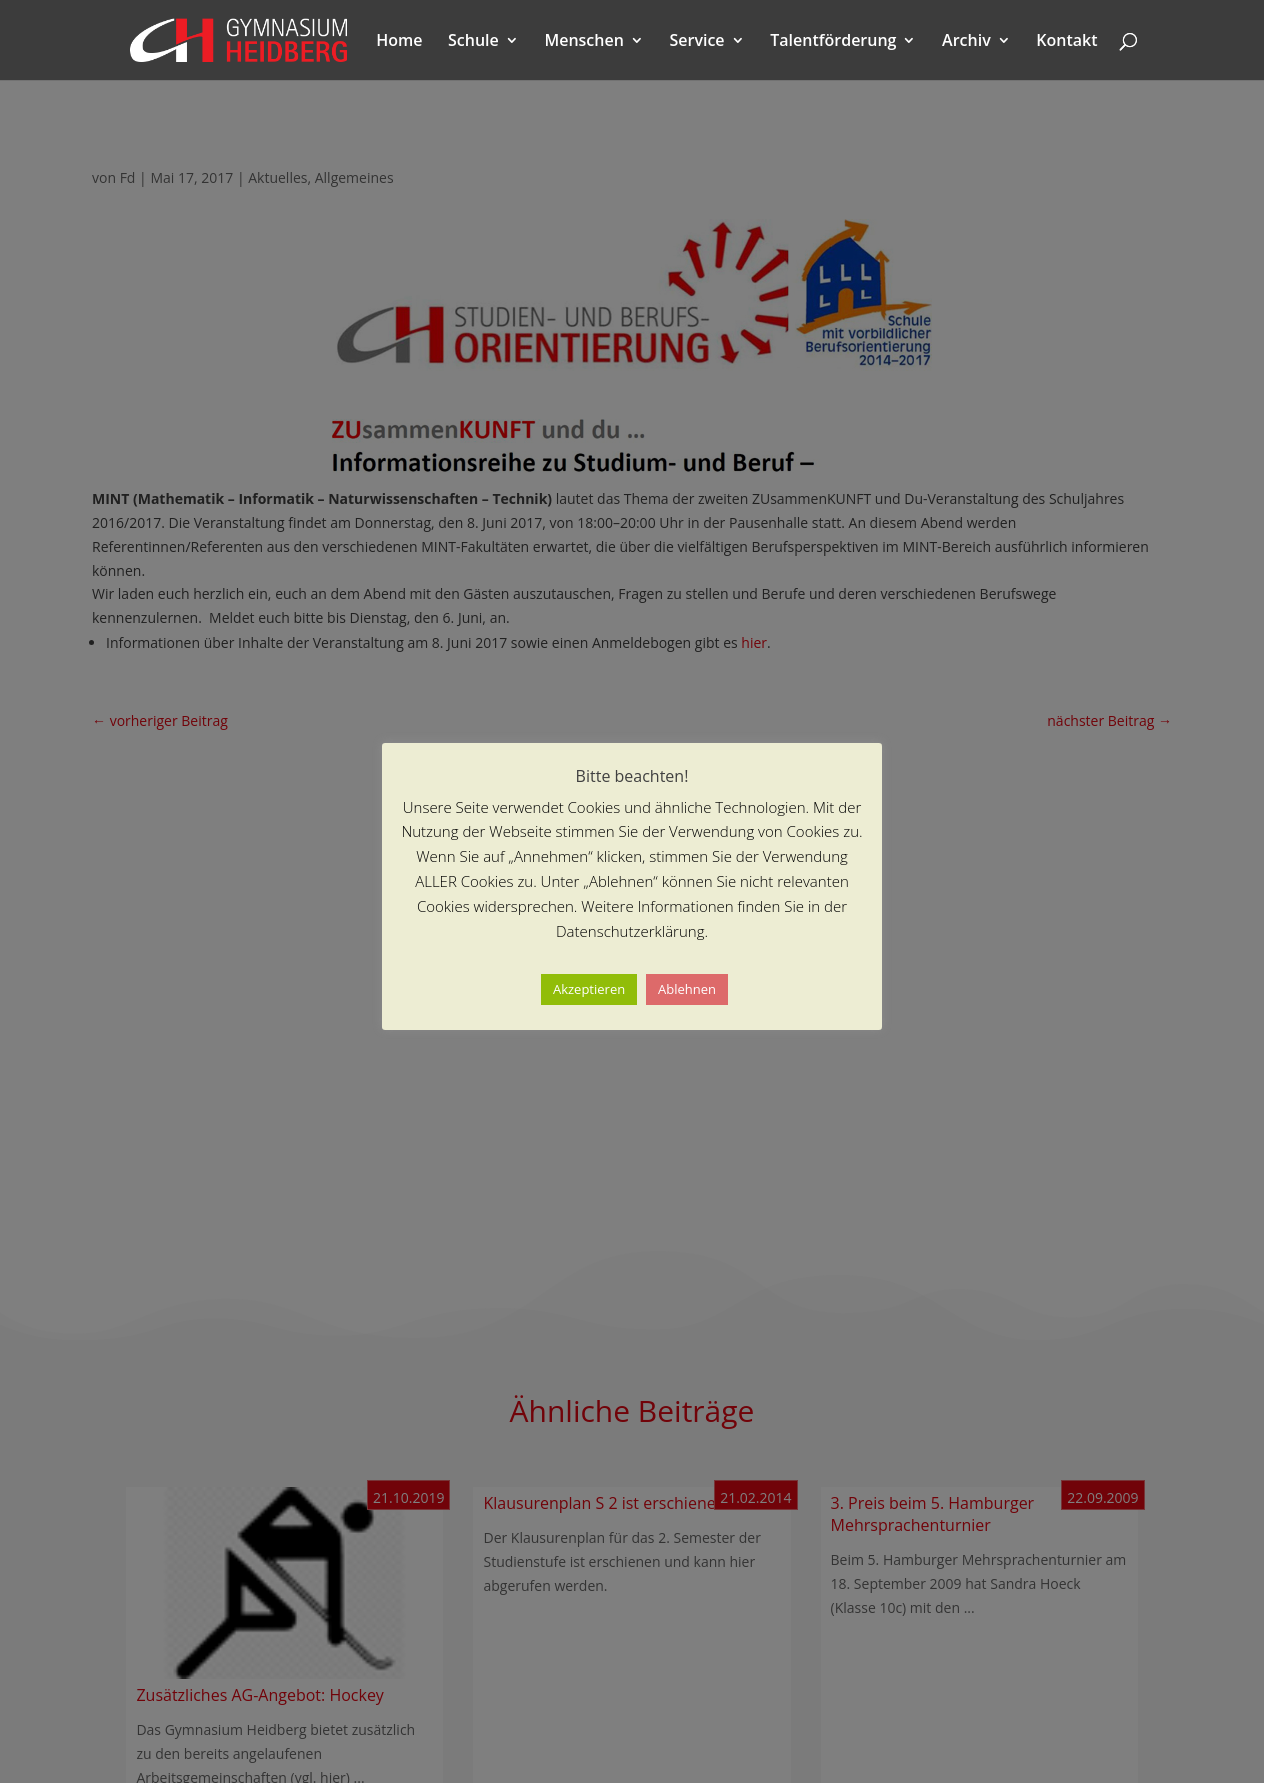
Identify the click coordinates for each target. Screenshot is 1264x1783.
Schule (473, 42)
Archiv (966, 42)
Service (696, 42)
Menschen (583, 42)
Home (399, 42)
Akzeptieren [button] (589, 989)
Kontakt (1066, 42)
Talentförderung (833, 42)
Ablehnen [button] (687, 989)
